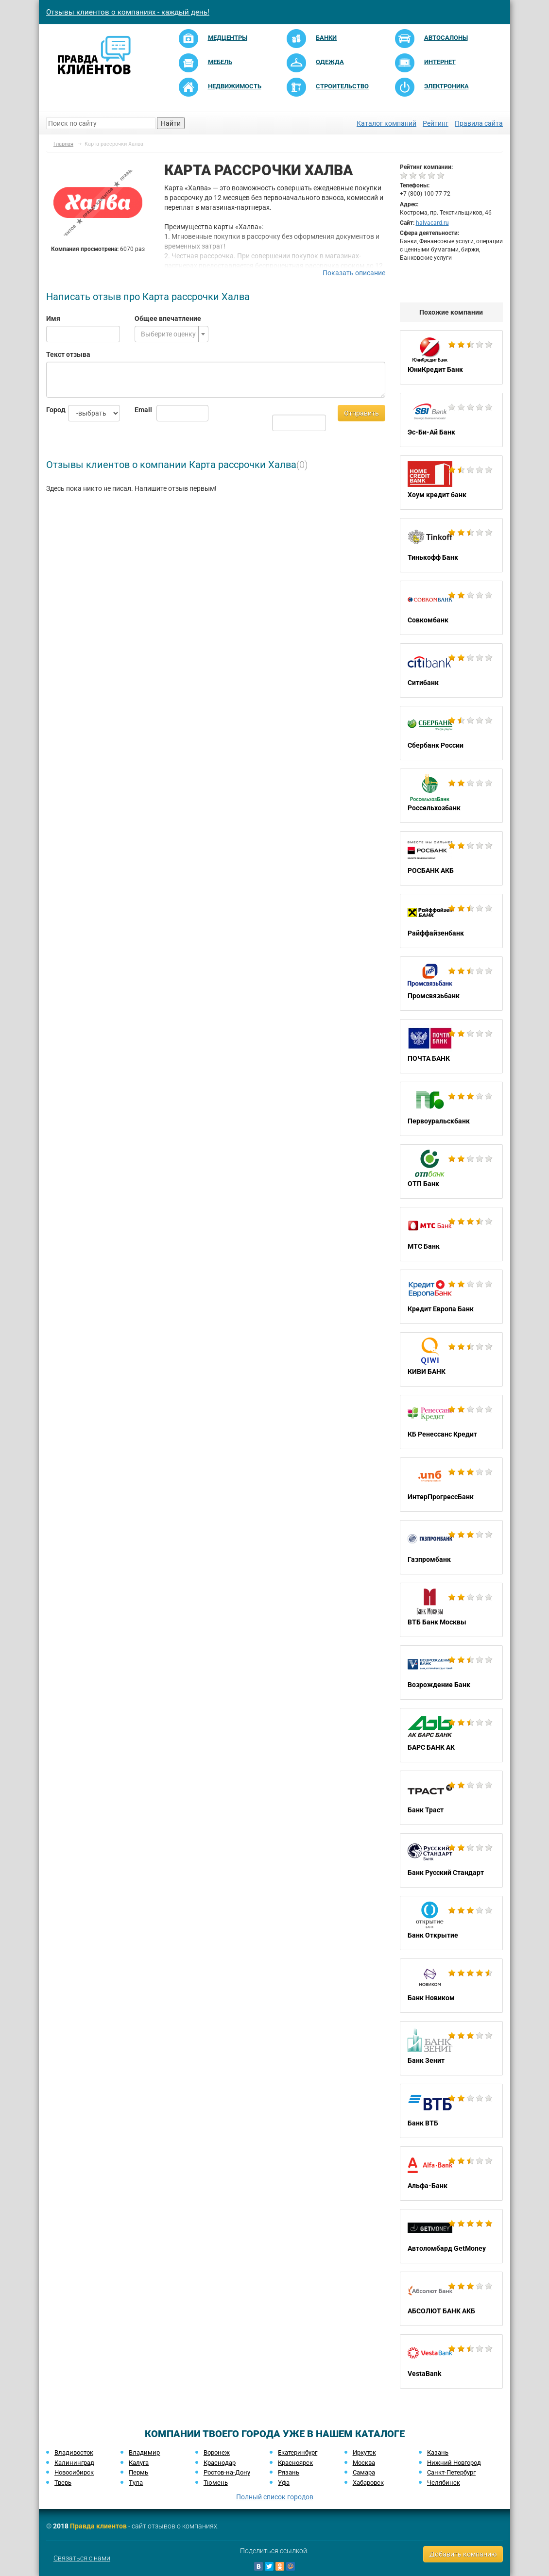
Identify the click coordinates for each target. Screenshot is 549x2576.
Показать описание (354, 273)
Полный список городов (274, 2497)
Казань (437, 2452)
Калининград (74, 2462)
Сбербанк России (451, 733)
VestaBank (451, 2361)
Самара (364, 2472)
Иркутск (364, 2452)
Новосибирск (74, 2472)
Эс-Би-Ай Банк (451, 420)
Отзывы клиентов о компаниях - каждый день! (127, 12)
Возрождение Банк (451, 1672)
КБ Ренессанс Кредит (451, 1422)
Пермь (138, 2472)
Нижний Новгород (454, 2462)
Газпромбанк (451, 1547)
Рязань (288, 2472)
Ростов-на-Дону (227, 2472)
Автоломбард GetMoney (451, 2236)
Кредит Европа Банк (451, 1296)
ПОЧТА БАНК (451, 1046)
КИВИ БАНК (451, 1359)
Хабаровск (368, 2482)
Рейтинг (435, 123)
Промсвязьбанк (451, 983)
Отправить (361, 413)
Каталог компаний (386, 123)
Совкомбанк (451, 608)
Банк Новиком (451, 1985)
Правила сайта (479, 123)
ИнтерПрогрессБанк (451, 1484)
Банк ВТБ (451, 2111)
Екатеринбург (297, 2452)
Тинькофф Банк (451, 545)
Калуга (139, 2462)
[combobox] (171, 334)
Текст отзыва (68, 354)
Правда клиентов (98, 2526)
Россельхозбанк (451, 795)
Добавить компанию (463, 2554)
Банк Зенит (451, 2048)
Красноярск (295, 2462)
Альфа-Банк (451, 2173)
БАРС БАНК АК (451, 1735)
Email (138, 410)
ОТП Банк (451, 1171)
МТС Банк (451, 1234)
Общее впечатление (168, 318)
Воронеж (217, 2452)
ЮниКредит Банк (451, 357)
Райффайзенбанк (451, 921)
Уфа (284, 2482)
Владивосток (73, 2452)
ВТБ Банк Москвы (451, 1610)
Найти (171, 123)
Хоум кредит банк (451, 482)
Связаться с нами (81, 2558)
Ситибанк (451, 670)
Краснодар (220, 2462)
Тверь (62, 2482)
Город (49, 410)
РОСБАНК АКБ (451, 858)
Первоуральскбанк (451, 1109)
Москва (364, 2462)
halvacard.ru (432, 222)
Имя (53, 318)
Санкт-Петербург (451, 2472)
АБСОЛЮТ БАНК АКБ (451, 2298)
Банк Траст (451, 1797)
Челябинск (443, 2482)
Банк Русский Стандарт (451, 1860)
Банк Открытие (451, 1923)
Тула (136, 2482)
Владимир (144, 2452)
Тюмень (216, 2482)
